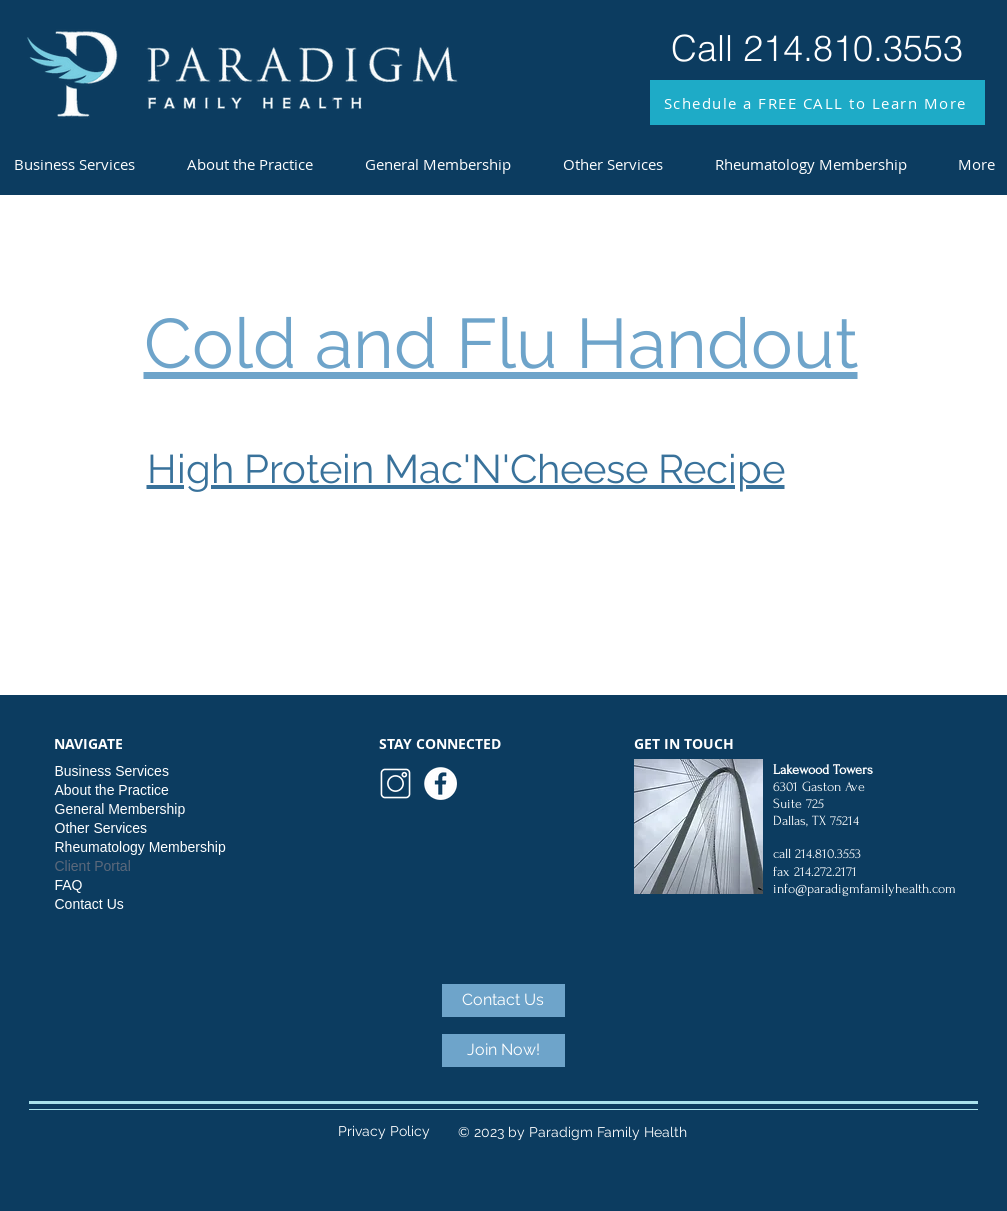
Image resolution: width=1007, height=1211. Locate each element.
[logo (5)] (395, 783)
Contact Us (89, 904)
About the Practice (112, 790)
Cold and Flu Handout (501, 343)
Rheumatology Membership (140, 847)
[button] (817, 102)
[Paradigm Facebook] (440, 783)
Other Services (101, 828)
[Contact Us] (503, 1000)
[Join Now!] (503, 1050)
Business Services (112, 771)
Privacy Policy (384, 1131)
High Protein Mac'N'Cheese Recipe (466, 468)
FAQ (69, 885)
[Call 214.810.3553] (817, 48)
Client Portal (93, 866)
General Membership (120, 809)
